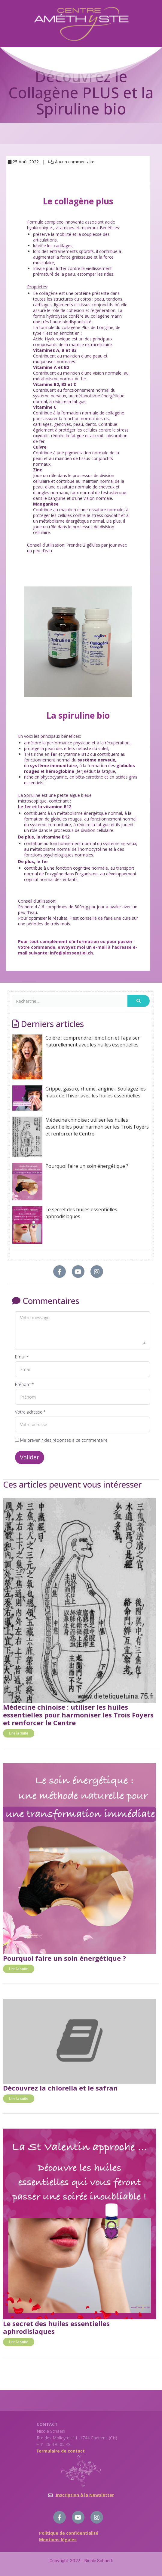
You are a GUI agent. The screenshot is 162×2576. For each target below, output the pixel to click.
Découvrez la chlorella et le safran (60, 2087)
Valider (29, 1457)
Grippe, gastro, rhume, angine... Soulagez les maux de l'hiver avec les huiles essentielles (79, 1098)
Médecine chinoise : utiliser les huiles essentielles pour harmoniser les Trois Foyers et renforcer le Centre (80, 1137)
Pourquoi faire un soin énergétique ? (70, 1181)
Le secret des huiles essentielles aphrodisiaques (64, 1225)
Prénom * (24, 1384)
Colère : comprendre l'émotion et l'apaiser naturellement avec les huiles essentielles (76, 1056)
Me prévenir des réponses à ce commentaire (61, 1440)
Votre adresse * (30, 1412)
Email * (22, 1357)
